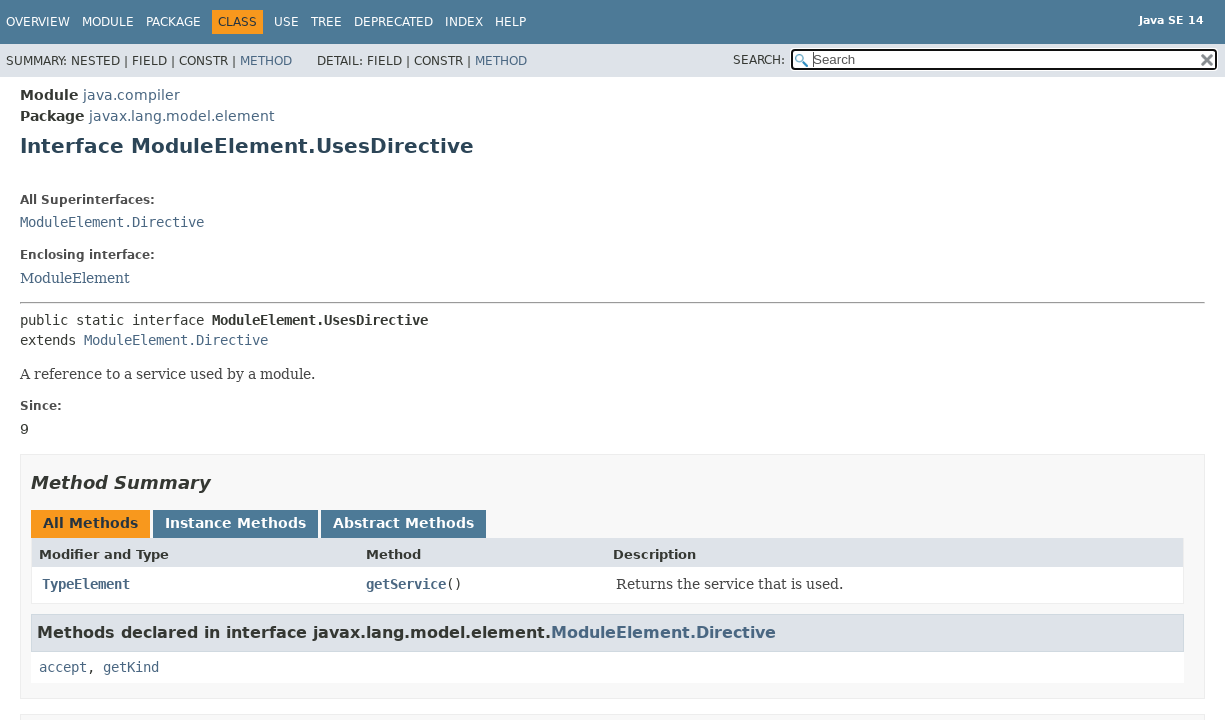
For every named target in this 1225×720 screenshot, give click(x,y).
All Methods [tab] (90, 523)
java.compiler (131, 95)
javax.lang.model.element (181, 116)
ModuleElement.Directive (112, 222)
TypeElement (86, 584)
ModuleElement (75, 278)
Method (266, 61)
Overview (38, 22)
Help (510, 22)
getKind (131, 667)
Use (286, 22)
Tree (326, 22)
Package (173, 22)
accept (63, 667)
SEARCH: (759, 60)
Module (108, 22)
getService (406, 584)
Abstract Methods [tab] (403, 523)
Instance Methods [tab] (235, 523)
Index (464, 22)
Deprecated (393, 22)
